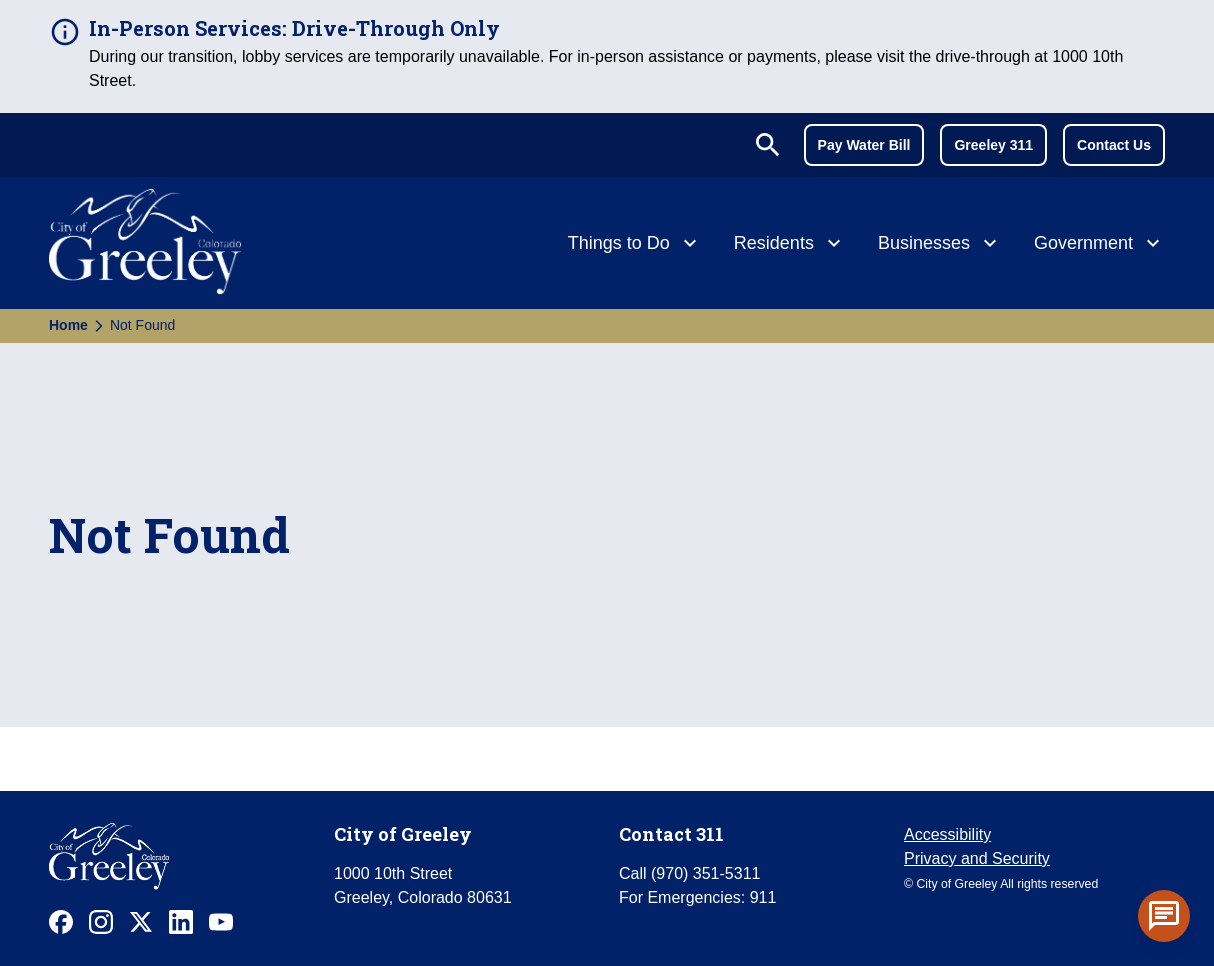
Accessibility (947, 834)
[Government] (1099, 245)
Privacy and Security (977, 858)
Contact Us (1114, 145)
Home (68, 325)
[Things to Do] (635, 245)
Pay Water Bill (864, 145)
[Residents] (790, 245)
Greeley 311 (993, 145)
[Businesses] (940, 245)
